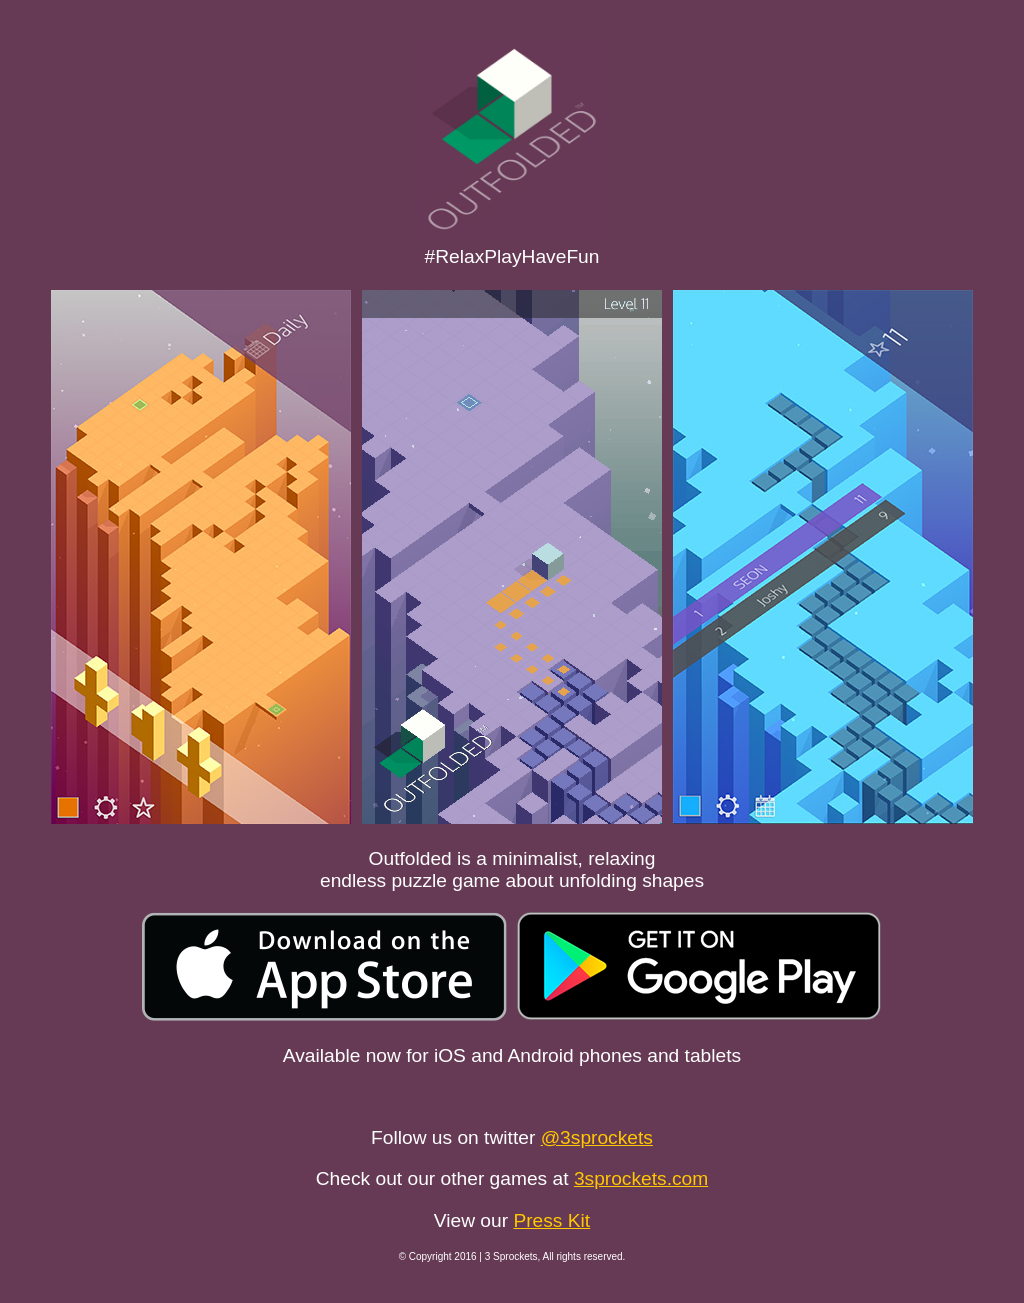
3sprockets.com (641, 1178)
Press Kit (551, 1220)
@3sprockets (597, 1137)
